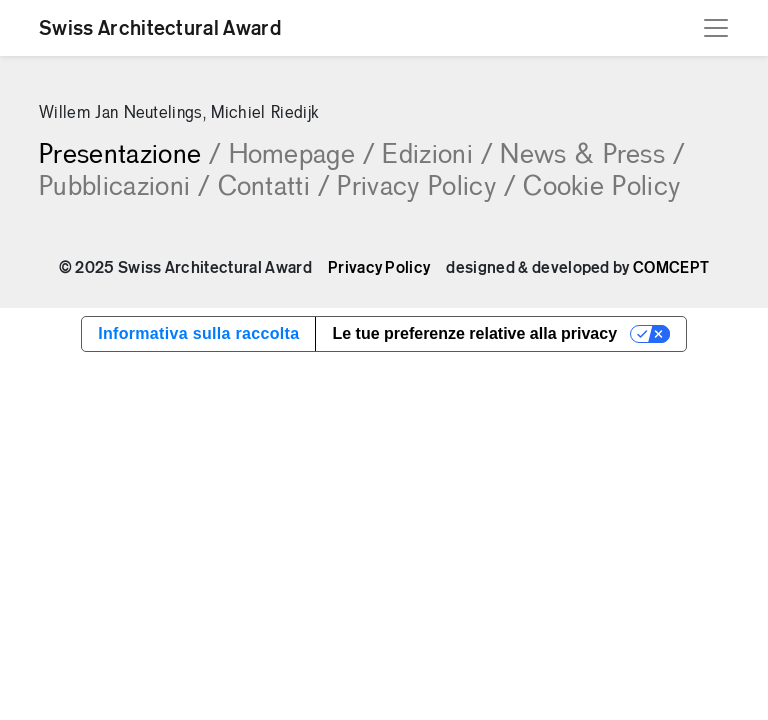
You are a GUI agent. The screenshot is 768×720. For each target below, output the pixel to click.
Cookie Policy (601, 188)
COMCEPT (671, 268)
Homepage (302, 156)
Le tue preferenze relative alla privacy (474, 333)
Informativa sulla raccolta (198, 333)
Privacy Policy (426, 188)
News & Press (592, 156)
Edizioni (437, 156)
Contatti (274, 188)
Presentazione (130, 156)
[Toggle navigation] (716, 28)
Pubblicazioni (124, 188)
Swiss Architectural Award (160, 28)
